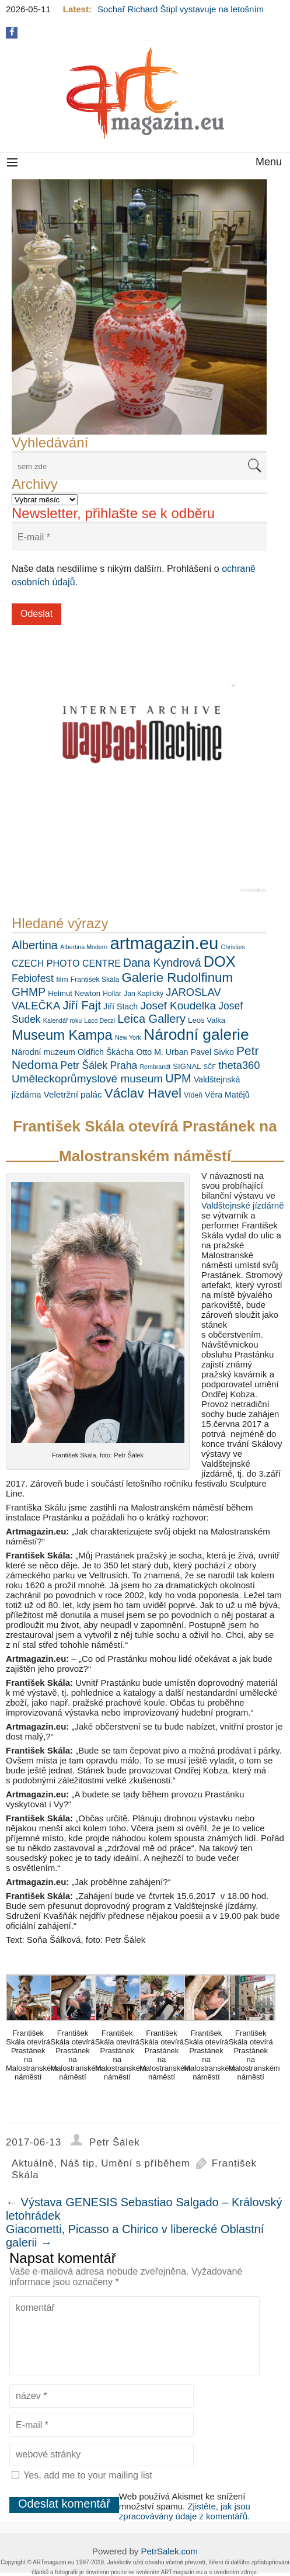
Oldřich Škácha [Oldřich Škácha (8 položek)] (106, 1052)
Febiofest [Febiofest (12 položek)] (33, 978)
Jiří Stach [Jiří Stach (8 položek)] (120, 1006)
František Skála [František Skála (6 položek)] (95, 979)
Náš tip (78, 2163)
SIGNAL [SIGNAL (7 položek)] (187, 1066)
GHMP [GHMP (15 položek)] (29, 991)
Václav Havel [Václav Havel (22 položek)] (142, 1092)
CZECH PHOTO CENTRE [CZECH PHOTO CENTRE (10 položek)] (66, 963)
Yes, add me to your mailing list (82, 2475)
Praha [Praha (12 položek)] (124, 1065)
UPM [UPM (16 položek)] (178, 1078)
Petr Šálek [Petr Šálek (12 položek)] (84, 1065)
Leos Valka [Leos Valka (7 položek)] (206, 1020)
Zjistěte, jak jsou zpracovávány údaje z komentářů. (184, 2511)
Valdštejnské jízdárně (242, 1205)
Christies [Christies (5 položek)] (232, 946)
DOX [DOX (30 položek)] (220, 961)
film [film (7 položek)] (62, 979)
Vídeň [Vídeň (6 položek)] (193, 1095)
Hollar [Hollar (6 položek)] (112, 994)
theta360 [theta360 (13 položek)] (239, 1065)
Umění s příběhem (145, 2163)
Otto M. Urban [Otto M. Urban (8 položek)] (162, 1052)
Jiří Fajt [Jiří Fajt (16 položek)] (81, 1005)
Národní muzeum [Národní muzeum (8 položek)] (43, 1052)
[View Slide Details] (139, 307)
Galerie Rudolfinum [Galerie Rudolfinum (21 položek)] (177, 977)
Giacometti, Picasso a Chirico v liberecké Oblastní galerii (135, 2236)
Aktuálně (33, 2163)
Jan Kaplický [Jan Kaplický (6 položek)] (143, 994)
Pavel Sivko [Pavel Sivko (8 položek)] (212, 1052)
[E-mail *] (139, 537)
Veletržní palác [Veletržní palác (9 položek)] (73, 1094)
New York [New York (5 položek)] (128, 1037)
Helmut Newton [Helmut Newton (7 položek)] (74, 993)
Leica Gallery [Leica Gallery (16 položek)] (151, 1018)
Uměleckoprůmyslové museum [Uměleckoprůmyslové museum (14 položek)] (87, 1078)
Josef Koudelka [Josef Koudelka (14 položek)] (178, 1005)
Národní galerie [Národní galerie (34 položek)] (196, 1034)
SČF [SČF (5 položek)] (210, 1066)
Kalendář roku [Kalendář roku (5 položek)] (62, 1020)
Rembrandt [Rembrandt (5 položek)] (154, 1066)
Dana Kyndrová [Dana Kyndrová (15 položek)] (162, 962)
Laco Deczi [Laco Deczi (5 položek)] (99, 1020)
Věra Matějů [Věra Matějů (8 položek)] (227, 1094)
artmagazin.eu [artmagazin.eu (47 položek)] (164, 943)
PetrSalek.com (169, 2551)
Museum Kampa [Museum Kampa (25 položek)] (62, 1035)
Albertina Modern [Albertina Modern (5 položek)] (83, 946)
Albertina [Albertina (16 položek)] (35, 945)
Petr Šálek (114, 2142)
